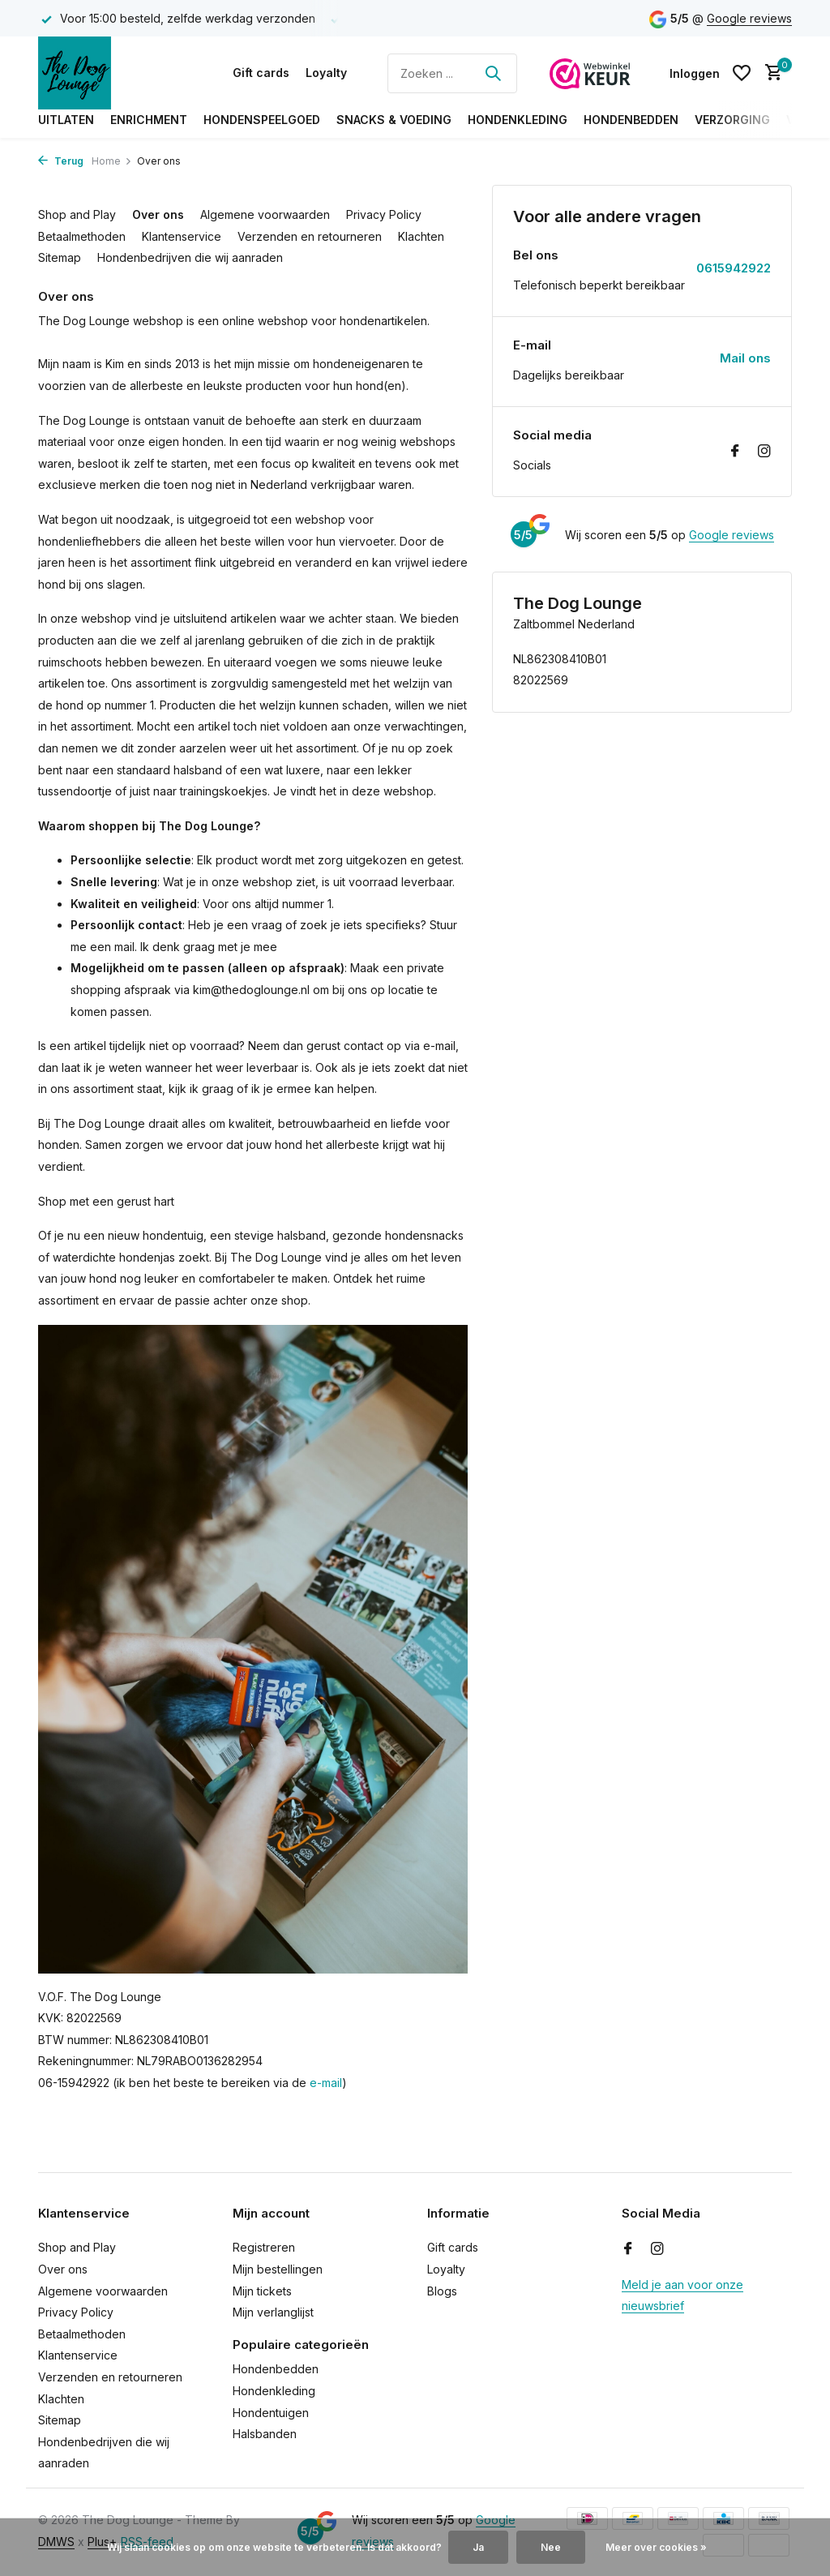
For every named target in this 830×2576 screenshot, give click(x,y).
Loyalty (326, 72)
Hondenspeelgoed (261, 119)
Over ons (158, 214)
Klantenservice (181, 236)
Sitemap (59, 257)
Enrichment (148, 119)
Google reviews (749, 18)
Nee (551, 2547)
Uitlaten (66, 119)
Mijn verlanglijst (273, 2312)
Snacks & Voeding (393, 119)
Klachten (421, 236)
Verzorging (732, 119)
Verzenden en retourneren (309, 236)
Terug (60, 161)
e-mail (326, 2083)
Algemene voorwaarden (265, 214)
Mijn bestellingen (278, 2269)
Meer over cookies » (656, 2547)
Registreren (264, 2247)
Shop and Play (77, 214)
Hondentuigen (271, 2413)
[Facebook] (735, 451)
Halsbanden (265, 2434)
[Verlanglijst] (742, 73)
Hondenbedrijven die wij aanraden (190, 257)
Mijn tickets (262, 2291)
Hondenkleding (517, 119)
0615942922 (733, 268)
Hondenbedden (631, 119)
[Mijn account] (695, 73)
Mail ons (745, 358)
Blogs (442, 2291)
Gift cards (261, 72)
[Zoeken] (452, 73)
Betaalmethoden (82, 236)
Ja (478, 2547)
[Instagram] (764, 451)
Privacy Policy (383, 214)
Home (112, 161)
